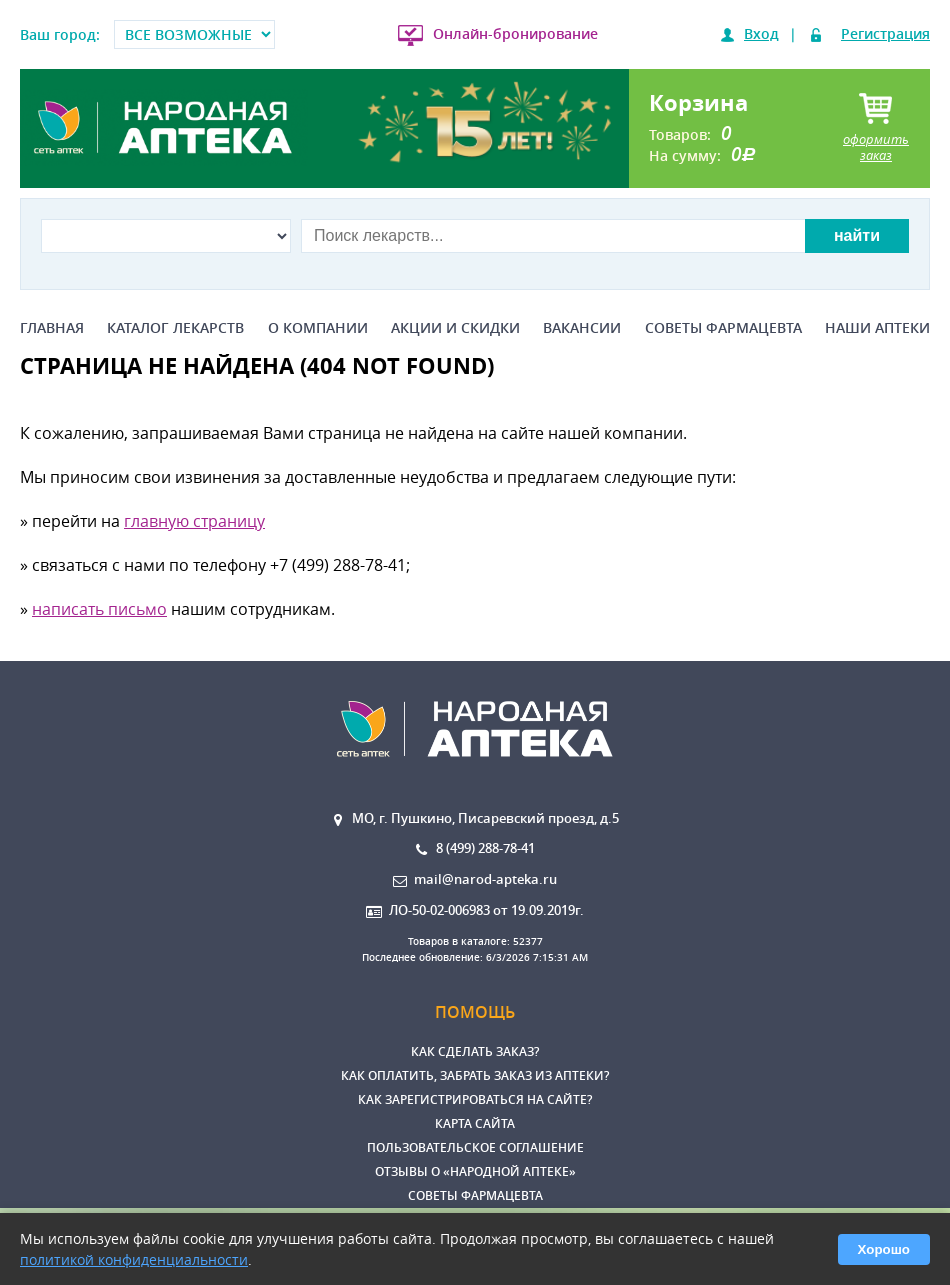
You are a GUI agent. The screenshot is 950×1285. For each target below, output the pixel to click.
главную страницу (194, 521)
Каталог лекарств (175, 328)
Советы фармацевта (723, 328)
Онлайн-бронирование (515, 33)
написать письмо (99, 609)
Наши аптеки (877, 328)
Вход (761, 33)
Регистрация (885, 33)
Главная (52, 328)
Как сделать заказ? (475, 1051)
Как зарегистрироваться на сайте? (475, 1099)
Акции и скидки (455, 328)
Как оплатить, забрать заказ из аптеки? (475, 1075)
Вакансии (582, 328)
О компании (318, 328)
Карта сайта (475, 1123)
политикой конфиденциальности (134, 1259)
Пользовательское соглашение (475, 1147)
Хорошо (884, 1249)
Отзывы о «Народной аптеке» (475, 1171)
